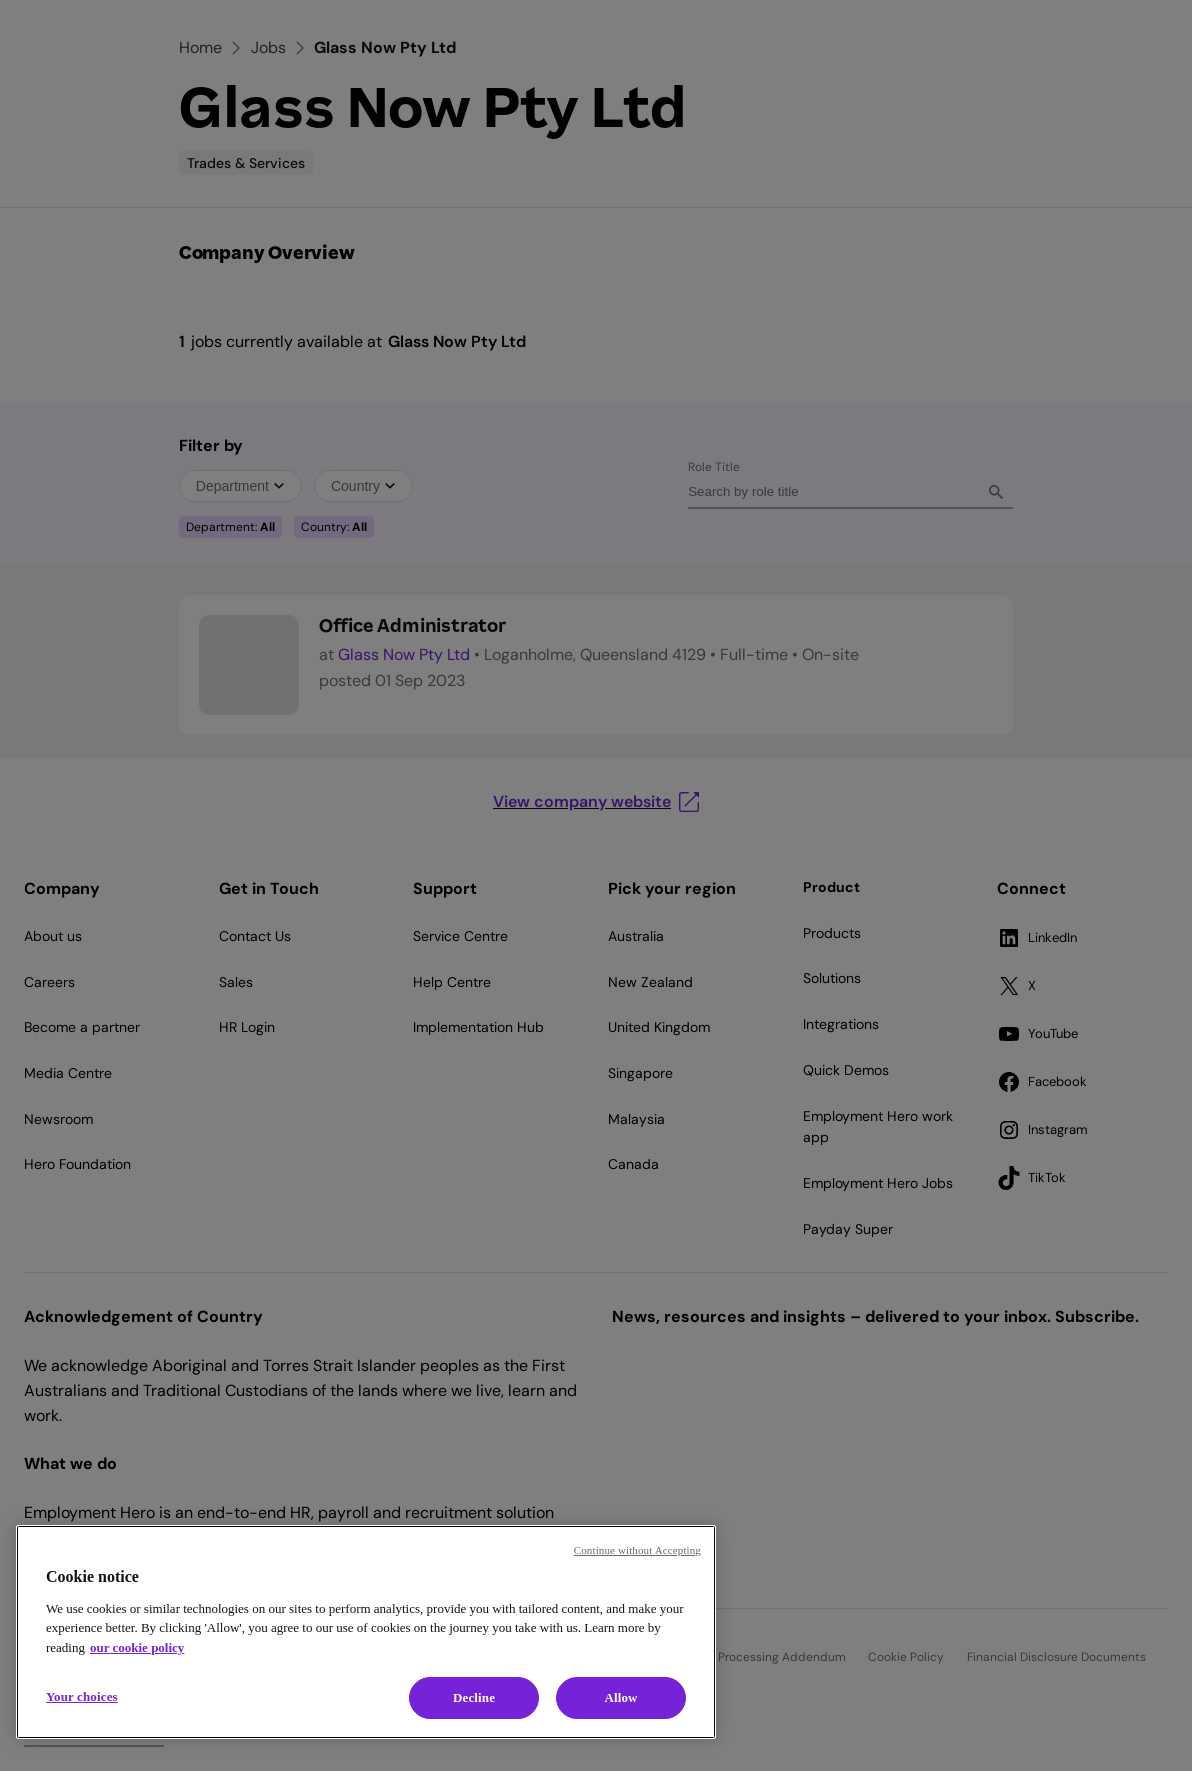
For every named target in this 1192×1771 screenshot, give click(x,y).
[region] (366, 1632)
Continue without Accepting (637, 1550)
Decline (474, 1697)
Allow (620, 1697)
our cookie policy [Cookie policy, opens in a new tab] (137, 1647)
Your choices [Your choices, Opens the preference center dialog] (82, 1696)
